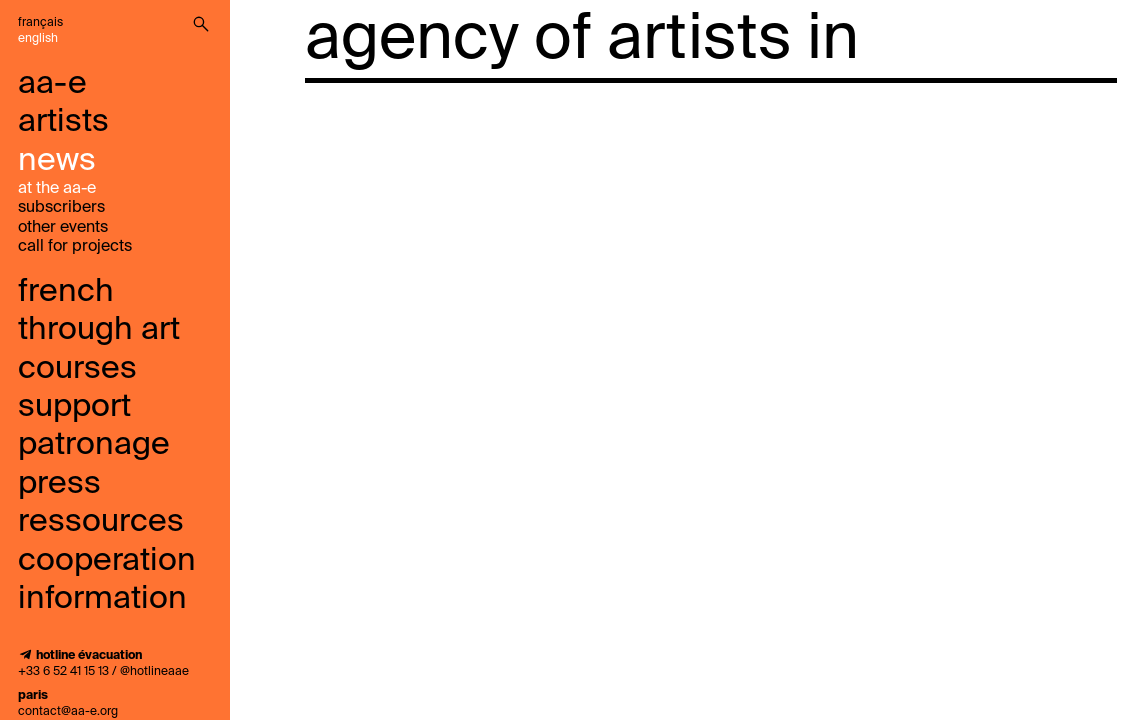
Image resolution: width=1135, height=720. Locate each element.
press (59, 484)
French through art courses (99, 330)
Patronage (94, 445)
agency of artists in (582, 40)
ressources (101, 522)
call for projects (75, 247)
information (102, 599)
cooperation (107, 561)
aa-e (52, 84)
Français (40, 23)
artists (63, 122)
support (74, 407)
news (57, 161)
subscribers (61, 208)
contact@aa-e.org (68, 712)
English (38, 39)
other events (63, 228)
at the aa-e (57, 189)
